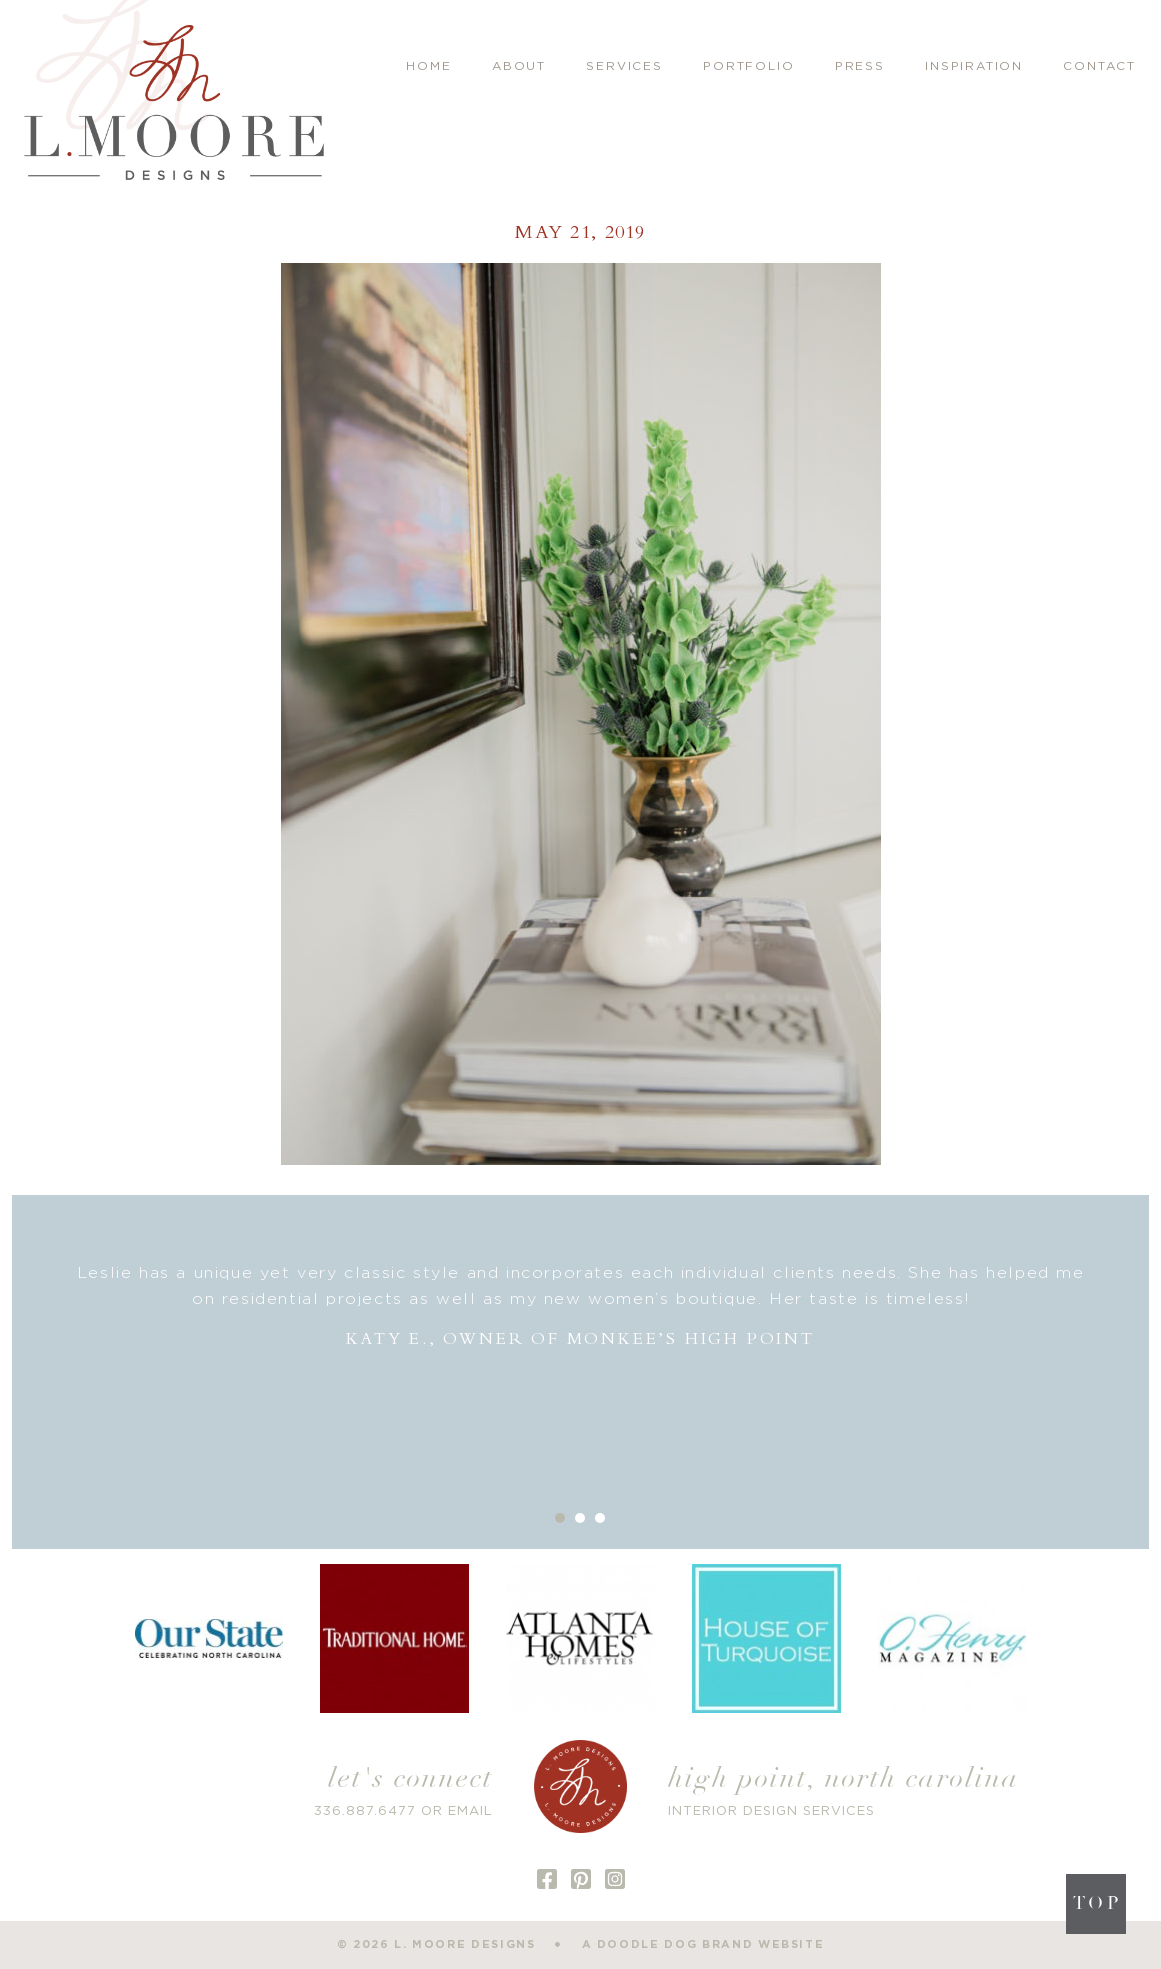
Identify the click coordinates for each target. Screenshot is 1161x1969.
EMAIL (470, 1811)
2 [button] (580, 1518)
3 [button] (600, 1518)
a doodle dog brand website (703, 1944)
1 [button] (560, 1518)
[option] (581, 1306)
